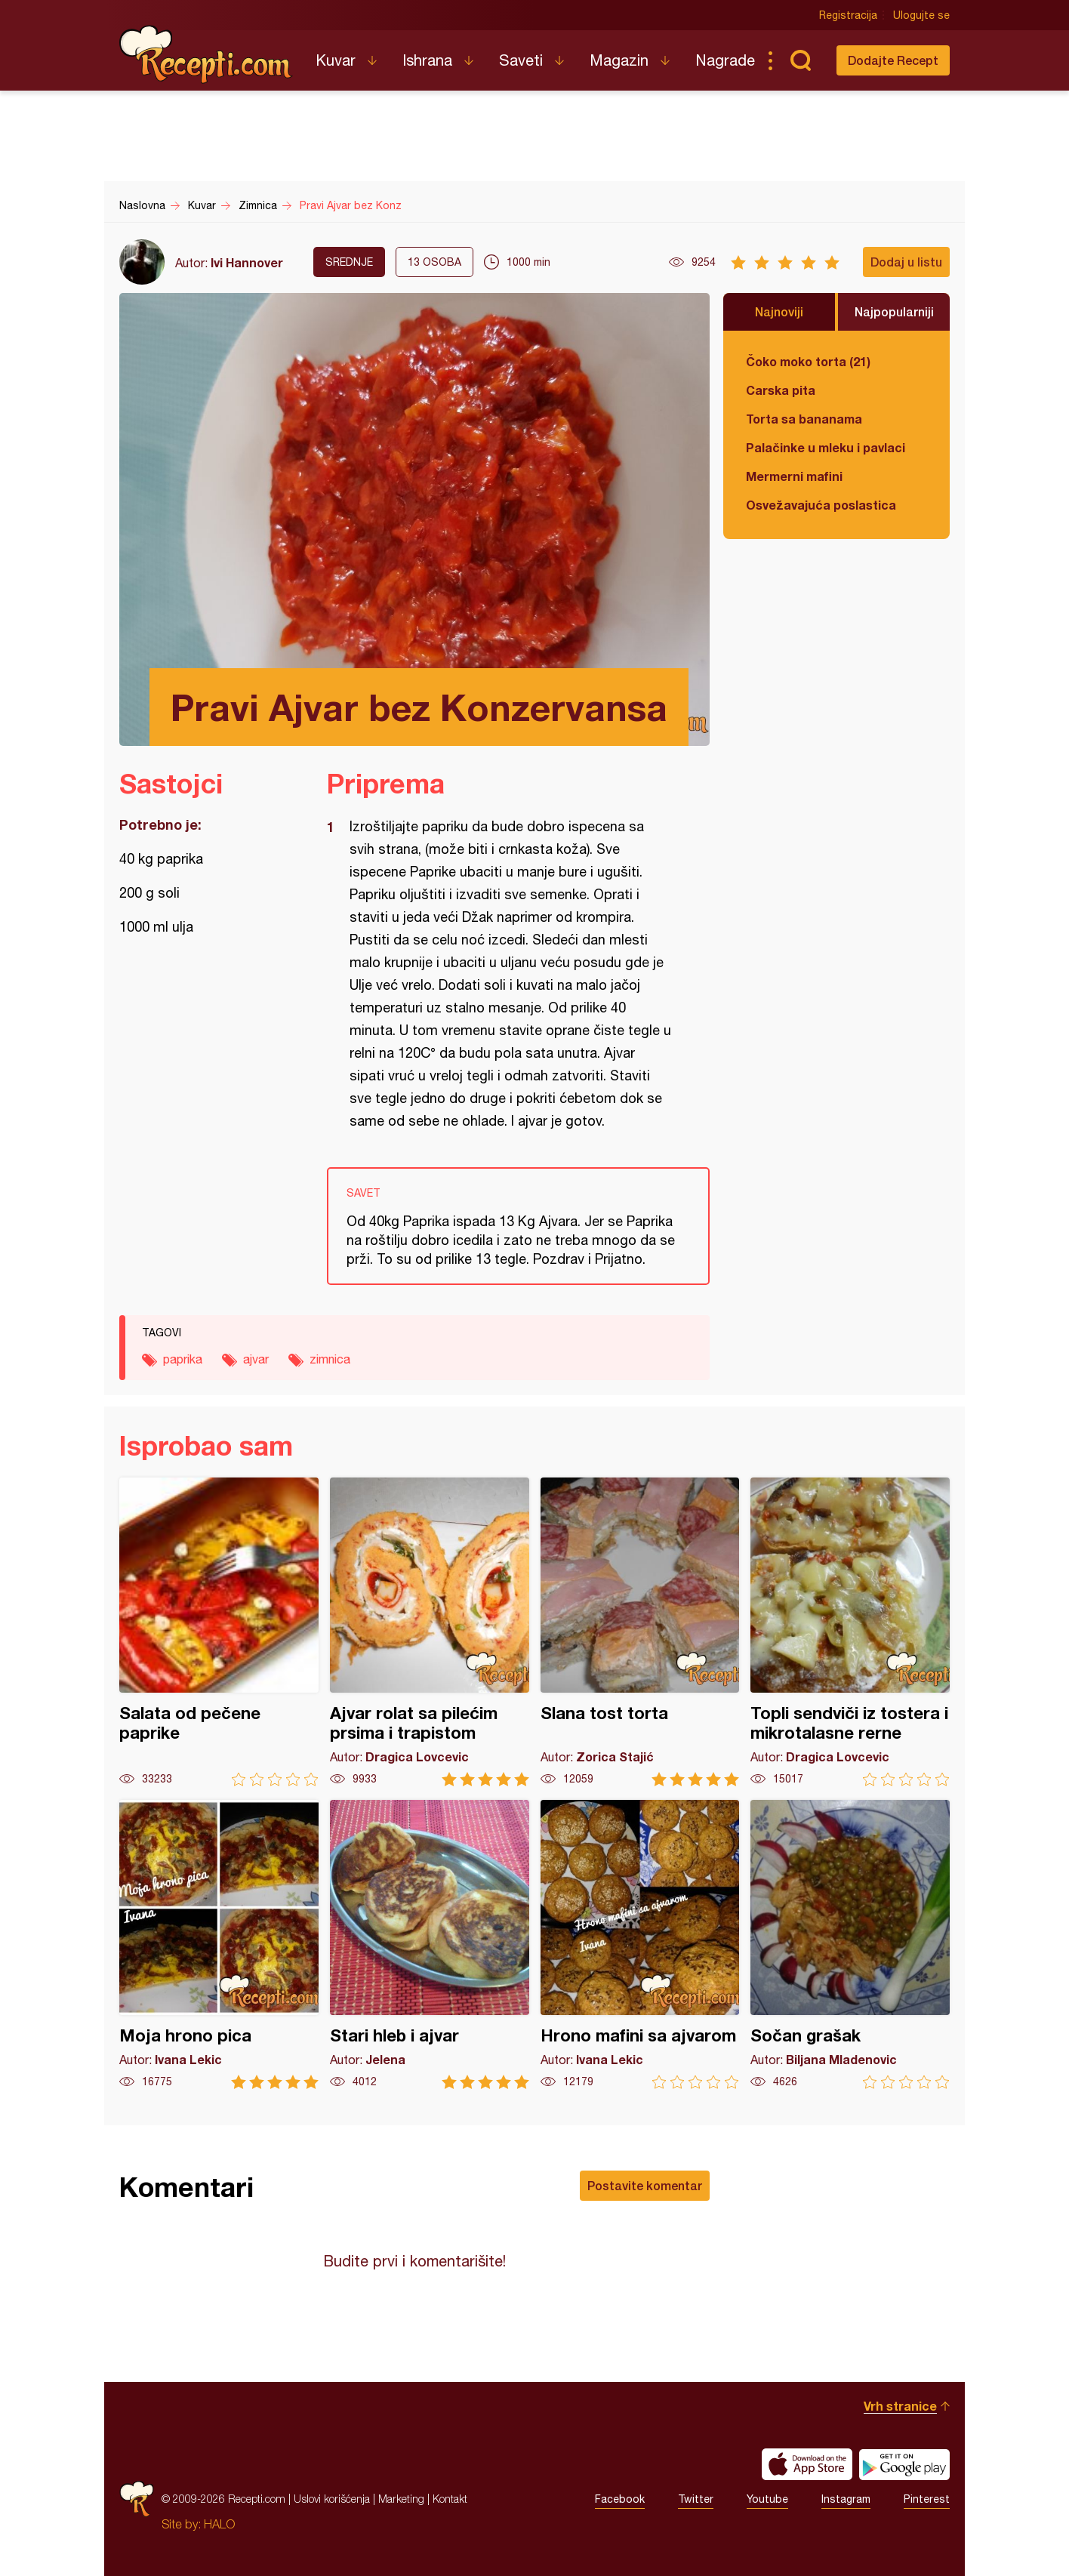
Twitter (695, 2499)
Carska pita (780, 390)
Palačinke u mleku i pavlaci (825, 447)
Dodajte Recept (893, 60)
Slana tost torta (640, 1632)
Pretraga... (800, 60)
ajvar (256, 1359)
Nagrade (725, 60)
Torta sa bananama (804, 418)
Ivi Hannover (247, 262)
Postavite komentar (644, 2185)
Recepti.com (206, 54)
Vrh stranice (900, 2406)
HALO (219, 2524)
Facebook (620, 2499)
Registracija (848, 15)
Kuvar (336, 60)
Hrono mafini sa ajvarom (640, 1944)
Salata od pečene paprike (219, 1632)
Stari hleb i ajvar (429, 1944)
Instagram (845, 2499)
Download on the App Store (807, 2464)
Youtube (767, 2499)
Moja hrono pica (219, 1944)
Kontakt (450, 2498)
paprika (182, 1359)
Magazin (619, 60)
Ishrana (427, 60)
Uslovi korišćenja (332, 2498)
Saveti (521, 60)
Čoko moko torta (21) (808, 361)
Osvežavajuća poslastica (821, 505)
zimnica (330, 1359)
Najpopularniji (894, 311)
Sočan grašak (850, 1944)
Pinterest (927, 2499)
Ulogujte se (921, 15)
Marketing (401, 2498)
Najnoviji (779, 311)
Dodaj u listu (906, 261)
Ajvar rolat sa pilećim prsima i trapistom (429, 1632)
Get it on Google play (904, 2464)
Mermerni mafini (794, 476)
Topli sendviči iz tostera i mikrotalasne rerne (850, 1632)
